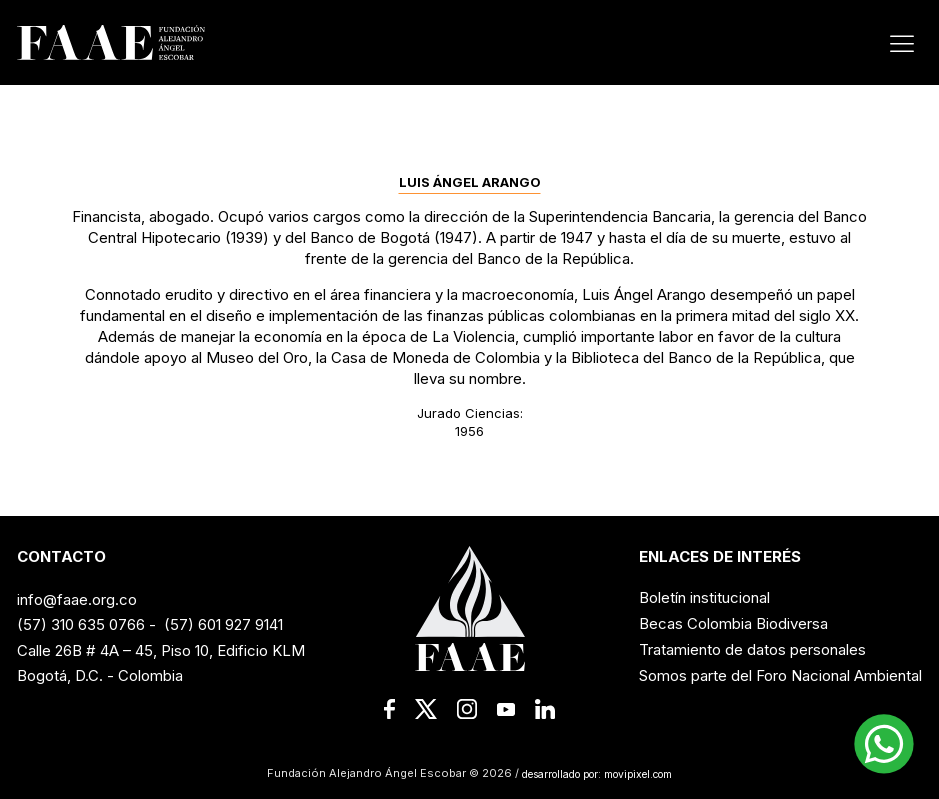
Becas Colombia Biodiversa (733, 623)
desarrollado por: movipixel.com (596, 773)
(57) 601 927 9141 (223, 624)
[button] (884, 744)
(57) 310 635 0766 (81, 624)
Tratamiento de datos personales (752, 649)
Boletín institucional (704, 597)
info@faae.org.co (77, 599)
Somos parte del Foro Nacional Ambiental (780, 675)
